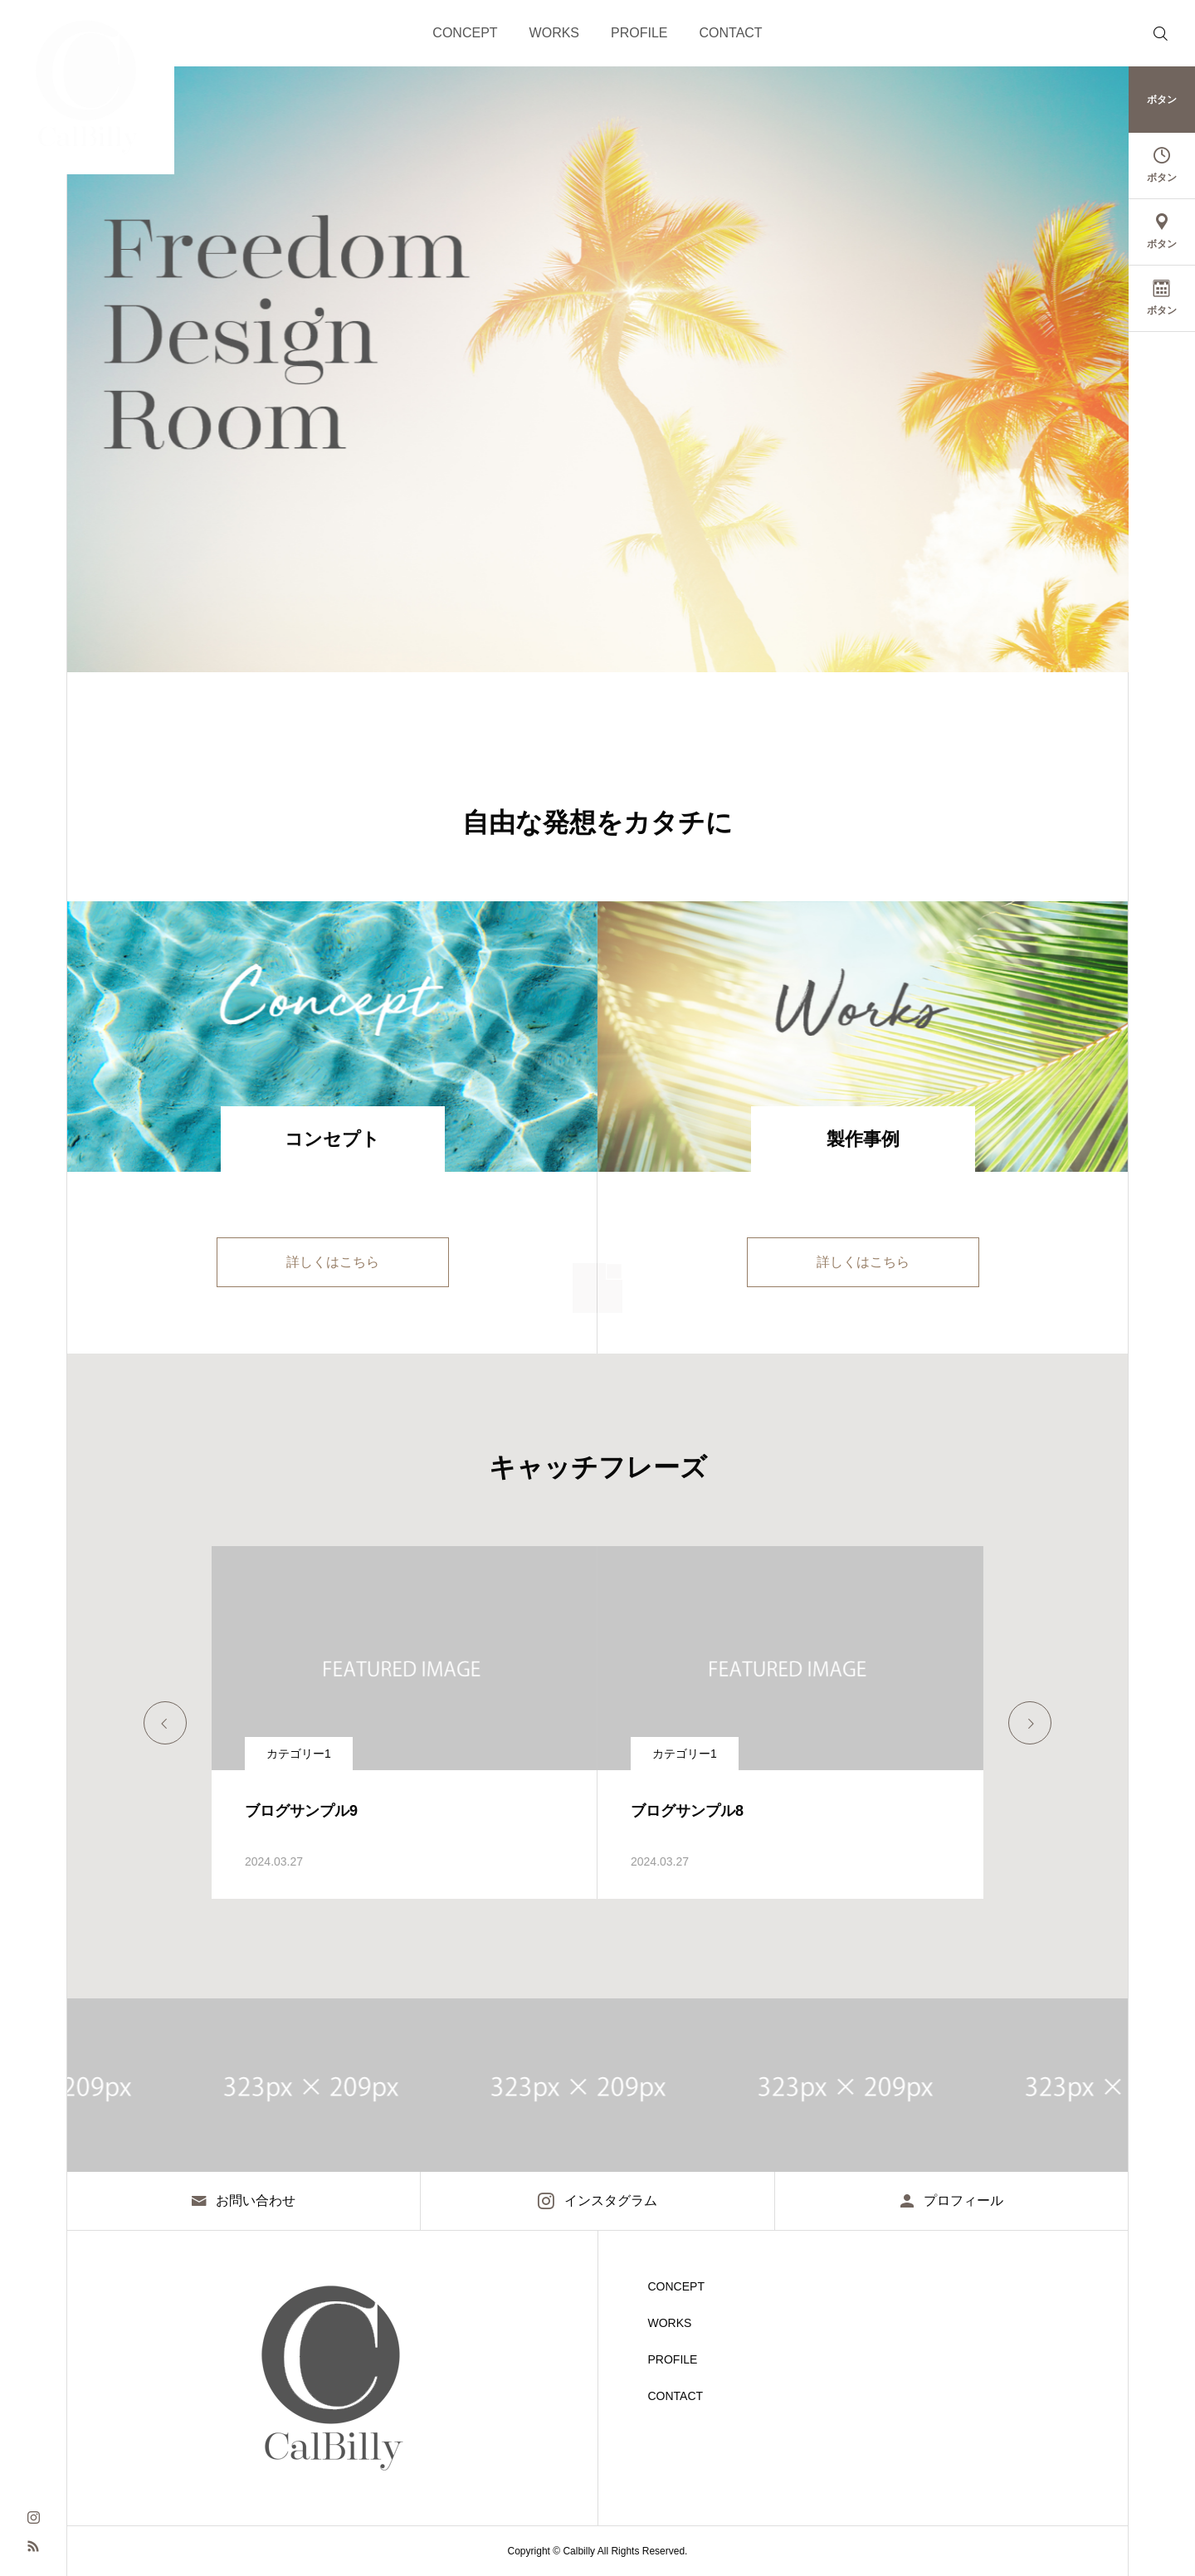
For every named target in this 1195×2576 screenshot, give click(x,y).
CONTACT (731, 33)
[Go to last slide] (165, 1722)
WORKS (554, 33)
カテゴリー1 (298, 1753)
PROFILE (639, 33)
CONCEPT (464, 33)
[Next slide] (1029, 1722)
